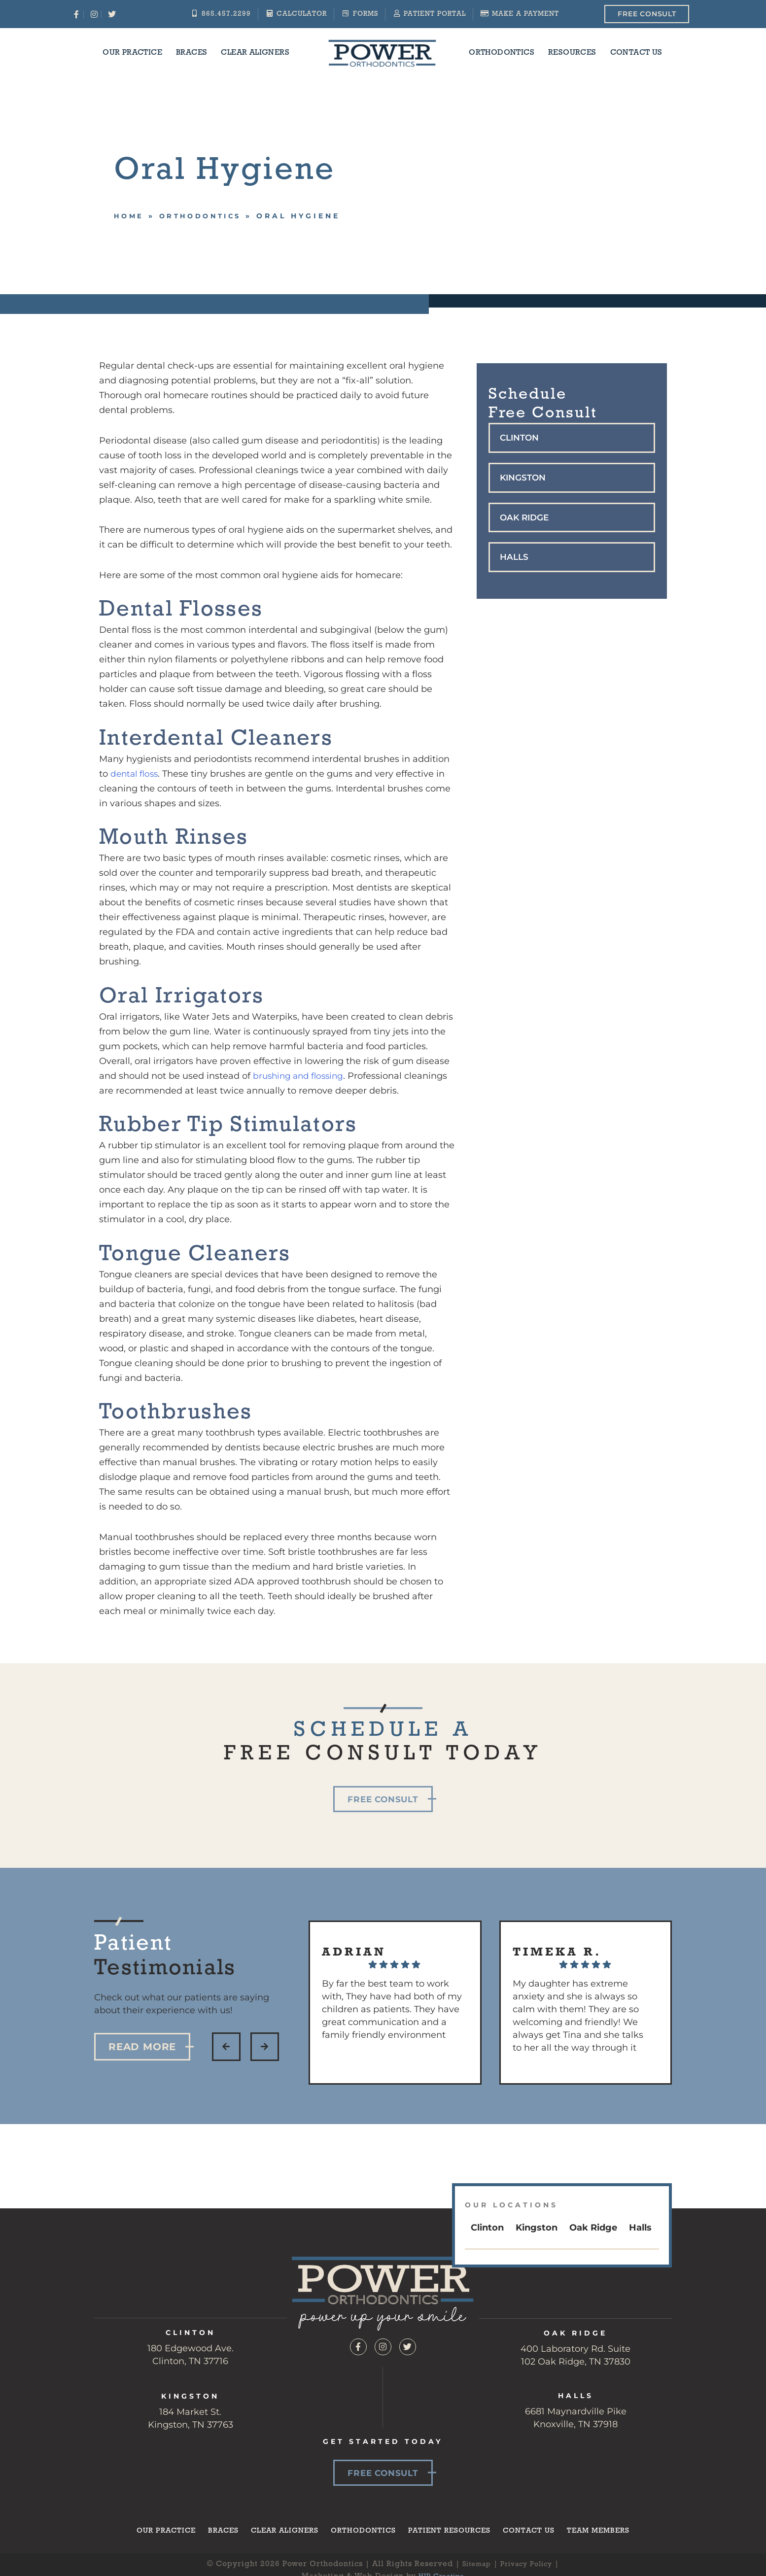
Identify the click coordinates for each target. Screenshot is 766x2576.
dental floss (135, 773)
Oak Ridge (526, 519)
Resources (572, 53)
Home (130, 215)
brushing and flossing (301, 1075)
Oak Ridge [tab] (593, 2227)
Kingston (524, 478)
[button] (572, 438)
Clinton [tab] (487, 2227)
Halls (515, 559)
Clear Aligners (255, 53)
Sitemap (473, 2566)
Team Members (610, 2532)
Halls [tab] (640, 2227)
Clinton (521, 438)
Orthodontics (501, 53)
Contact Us (636, 53)
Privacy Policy (528, 2566)
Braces (191, 53)
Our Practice (132, 53)
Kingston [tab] (536, 2227)
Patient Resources (453, 2532)
